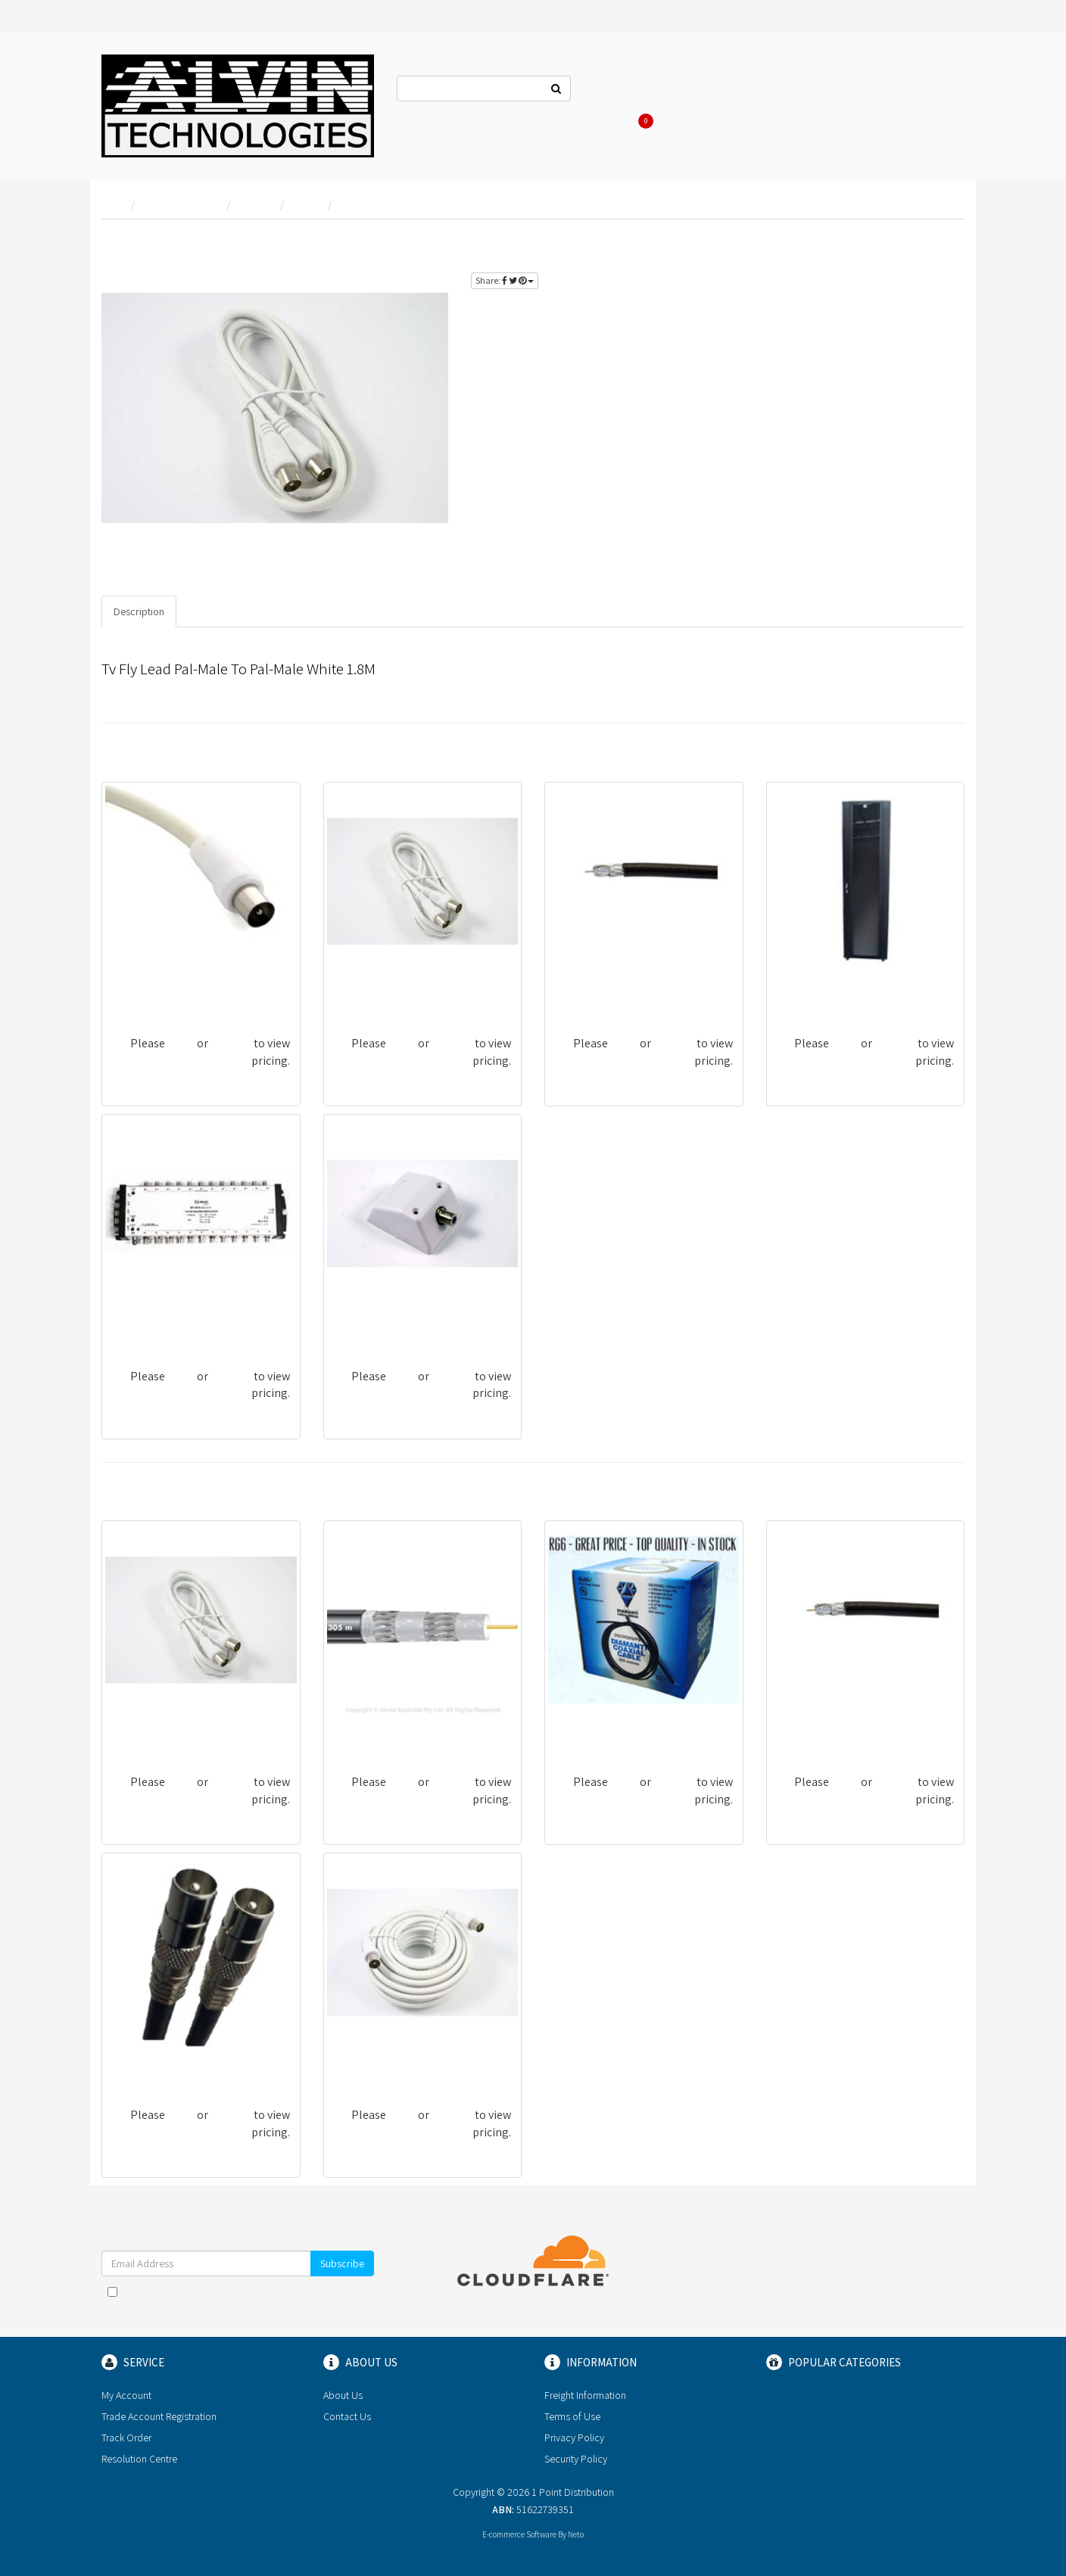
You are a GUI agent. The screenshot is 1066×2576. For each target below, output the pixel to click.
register (930, 242)
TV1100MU (359, 2062)
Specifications (220, 611)
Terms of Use (572, 2416)
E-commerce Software (519, 2534)
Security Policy (575, 2459)
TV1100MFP (140, 991)
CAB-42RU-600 (813, 991)
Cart (643, 121)
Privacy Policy (574, 2437)
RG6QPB (576, 991)
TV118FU (355, 991)
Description (139, 611)
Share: (504, 280)
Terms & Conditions (272, 2291)
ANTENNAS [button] (191, 16)
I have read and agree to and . (238, 2299)
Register (798, 91)
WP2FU (351, 1324)
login (880, 242)
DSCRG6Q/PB (588, 1729)
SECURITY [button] (696, 16)
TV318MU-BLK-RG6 (158, 2062)
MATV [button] (638, 16)
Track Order (126, 2437)
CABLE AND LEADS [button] (445, 16)
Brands (123, 16)
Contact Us (618, 91)
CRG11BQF (360, 1729)
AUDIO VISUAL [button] (268, 16)
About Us (685, 91)
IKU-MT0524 (142, 1324)
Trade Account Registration (159, 2416)
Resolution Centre (139, 2459)
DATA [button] (519, 16)
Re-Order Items (875, 91)
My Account (126, 2395)
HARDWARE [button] (578, 16)
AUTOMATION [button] (352, 16)
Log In (742, 91)
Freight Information (585, 2395)
